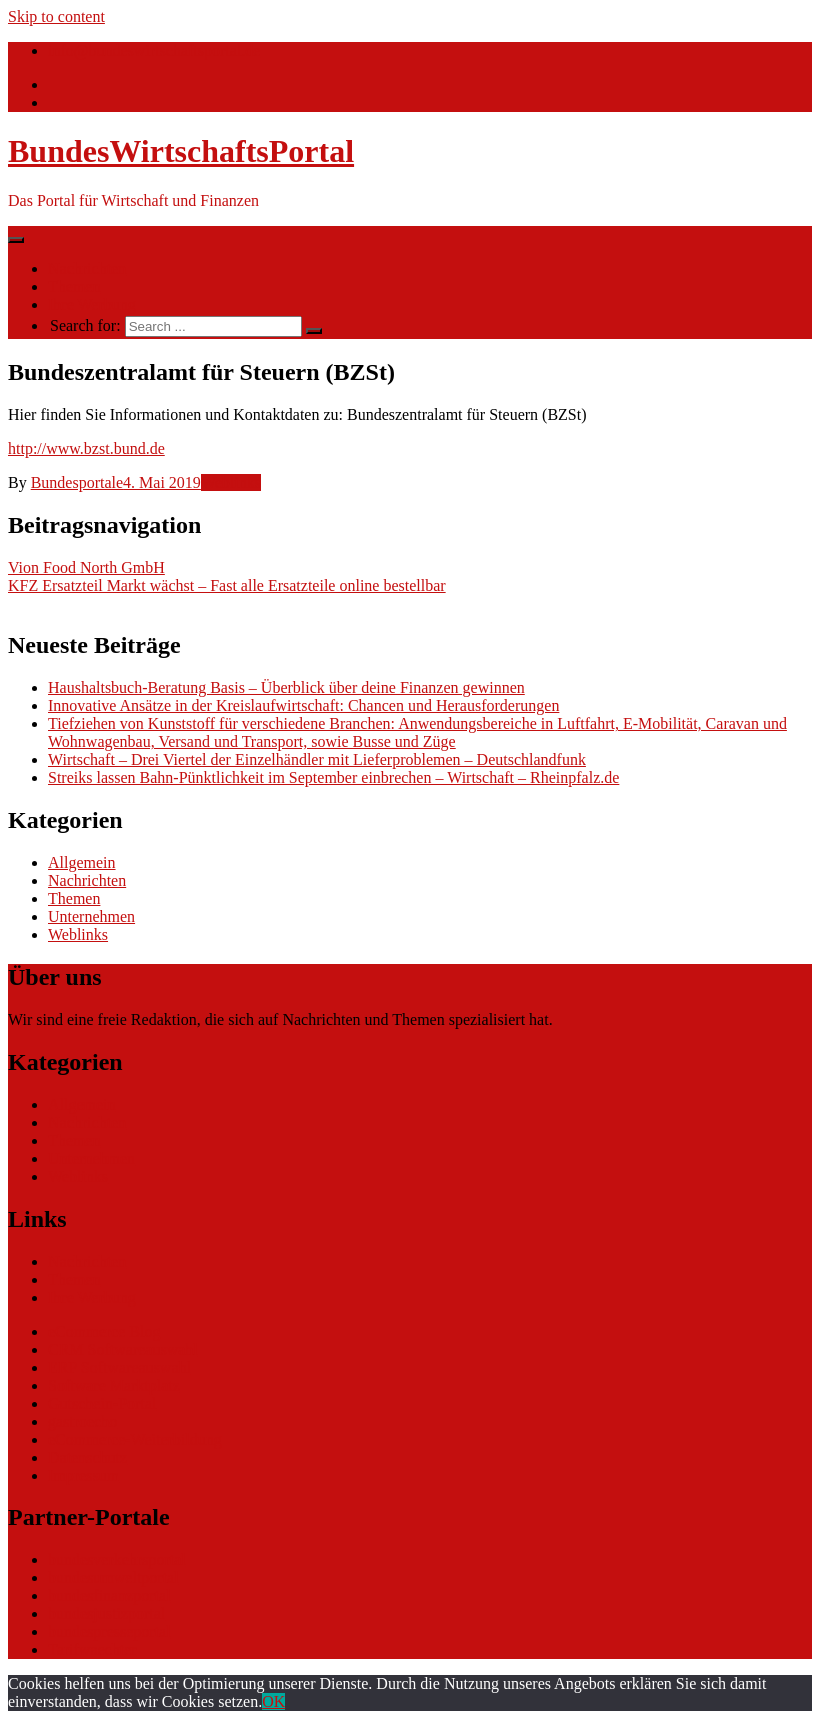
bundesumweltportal (113, 1577)
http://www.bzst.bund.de (86, 448)
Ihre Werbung (92, 304)
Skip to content (56, 16)
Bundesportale (77, 482)
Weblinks (231, 482)
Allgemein (82, 862)
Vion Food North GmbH (86, 567)
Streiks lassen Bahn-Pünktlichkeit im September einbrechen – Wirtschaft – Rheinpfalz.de (333, 777)
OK (273, 1701)
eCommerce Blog (104, 1331)
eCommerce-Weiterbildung (135, 1439)
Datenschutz (87, 1457)
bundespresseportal (109, 1631)
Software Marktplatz (114, 1385)
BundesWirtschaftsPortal (181, 151)
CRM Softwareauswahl (123, 1349)
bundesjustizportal (106, 1613)
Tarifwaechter (92, 1649)
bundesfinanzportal (109, 1595)
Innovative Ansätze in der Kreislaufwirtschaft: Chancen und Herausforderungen (303, 705)
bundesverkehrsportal (117, 1559)
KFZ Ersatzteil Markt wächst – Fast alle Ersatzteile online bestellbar (227, 585)
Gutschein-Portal (102, 1403)
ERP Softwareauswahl (119, 1367)
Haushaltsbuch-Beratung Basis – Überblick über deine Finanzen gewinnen (286, 687)
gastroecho (82, 1421)
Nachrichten (87, 268)
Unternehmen (91, 916)
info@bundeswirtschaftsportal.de (154, 50)
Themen (74, 286)
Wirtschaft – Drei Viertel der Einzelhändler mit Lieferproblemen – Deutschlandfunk (317, 759)
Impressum (83, 1475)
